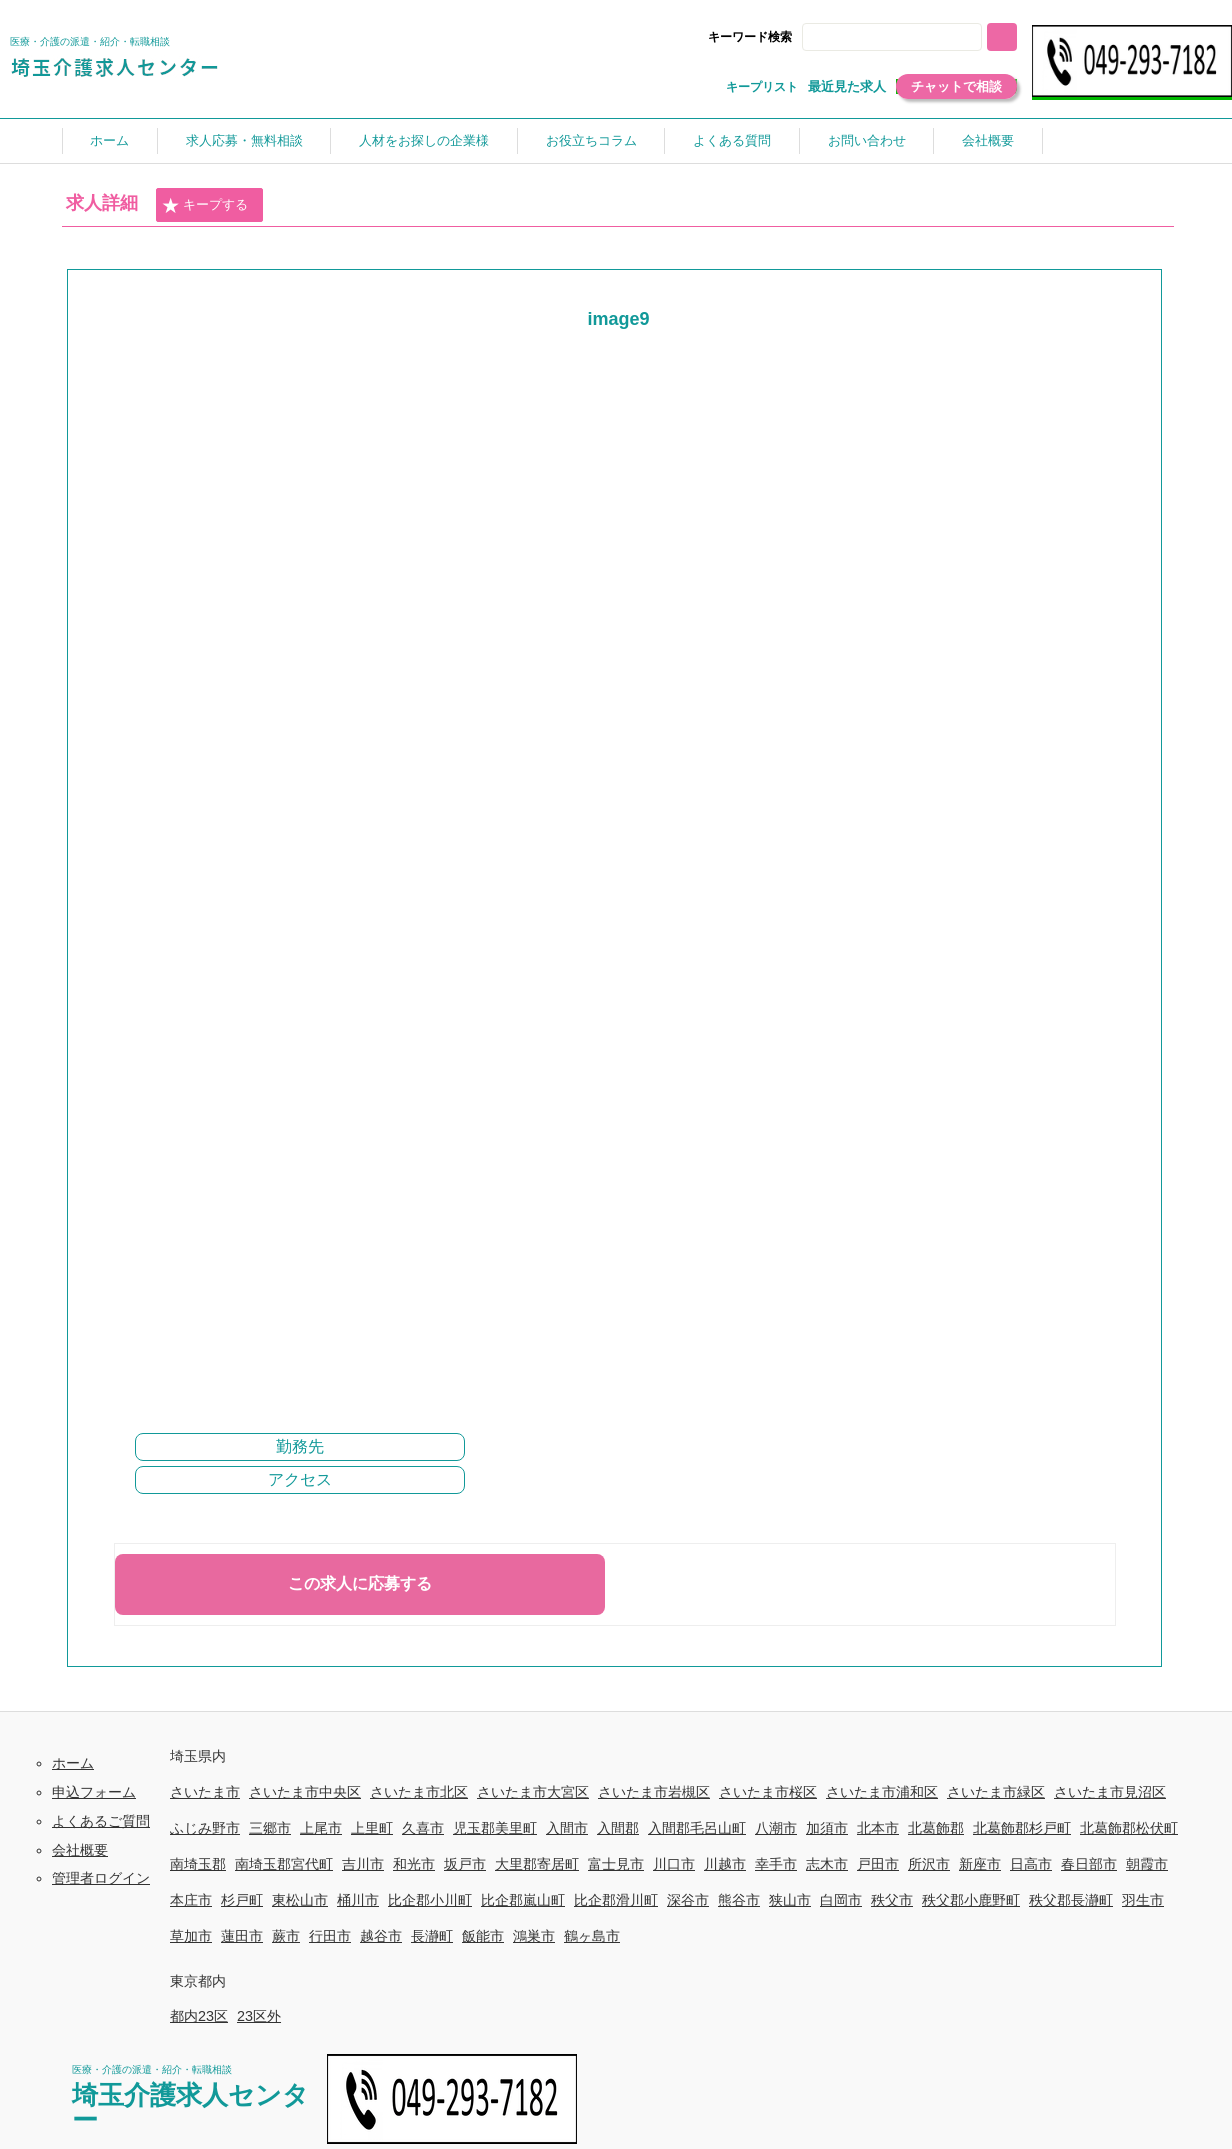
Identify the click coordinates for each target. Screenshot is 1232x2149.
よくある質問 (732, 140)
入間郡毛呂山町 (697, 1828)
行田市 (330, 1936)
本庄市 (191, 1900)
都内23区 (199, 2016)
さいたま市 (205, 1792)
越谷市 (381, 1936)
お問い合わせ (867, 140)
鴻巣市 (534, 1936)
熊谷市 (739, 1900)
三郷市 (270, 1828)
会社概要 (988, 140)
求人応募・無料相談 (244, 140)
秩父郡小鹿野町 (971, 1900)
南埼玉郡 (198, 1864)
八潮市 (776, 1828)
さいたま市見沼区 (1110, 1792)
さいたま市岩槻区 (654, 1792)
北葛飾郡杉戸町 (1022, 1828)
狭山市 (790, 1900)
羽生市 (1143, 1900)
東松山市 (300, 1900)
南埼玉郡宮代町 (284, 1864)
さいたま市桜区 (768, 1792)
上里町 (372, 1828)
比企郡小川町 (430, 1900)
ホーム (109, 140)
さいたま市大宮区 (533, 1792)
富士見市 (616, 1864)
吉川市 (363, 1864)
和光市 (414, 1864)
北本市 (878, 1828)
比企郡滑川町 (616, 1900)
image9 (618, 319)
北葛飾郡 (936, 1828)
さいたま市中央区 (305, 1792)
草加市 (191, 1936)
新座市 (980, 1864)
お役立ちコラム (591, 140)
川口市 (674, 1864)
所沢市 (929, 1864)
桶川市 (358, 1900)
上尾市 (321, 1828)
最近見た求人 (847, 86)
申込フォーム (94, 1792)
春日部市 (1089, 1864)
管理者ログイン (101, 1878)
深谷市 (688, 1900)
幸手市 (776, 1864)
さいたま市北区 (419, 1792)
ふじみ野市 (205, 1828)
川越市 (725, 1864)
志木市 (827, 1864)
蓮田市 (242, 1936)
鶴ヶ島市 (592, 1936)
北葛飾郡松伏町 (1129, 1828)
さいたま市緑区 (996, 1792)
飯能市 (483, 1936)
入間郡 (618, 1828)
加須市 (827, 1828)
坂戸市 (465, 1864)
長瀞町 (432, 1936)
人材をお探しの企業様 (424, 140)
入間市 (567, 1828)
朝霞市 (1147, 1864)
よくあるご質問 (101, 1821)
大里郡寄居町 (537, 1864)
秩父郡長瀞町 (1071, 1900)
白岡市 (841, 1900)
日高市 (1031, 1864)
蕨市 (286, 1936)
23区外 (259, 2016)
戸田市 (878, 1864)
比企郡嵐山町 (523, 1900)
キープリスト (762, 87)
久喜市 (423, 1828)
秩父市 (892, 1900)
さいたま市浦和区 (882, 1792)
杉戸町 (242, 1900)
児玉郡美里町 (495, 1828)
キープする (205, 206)
